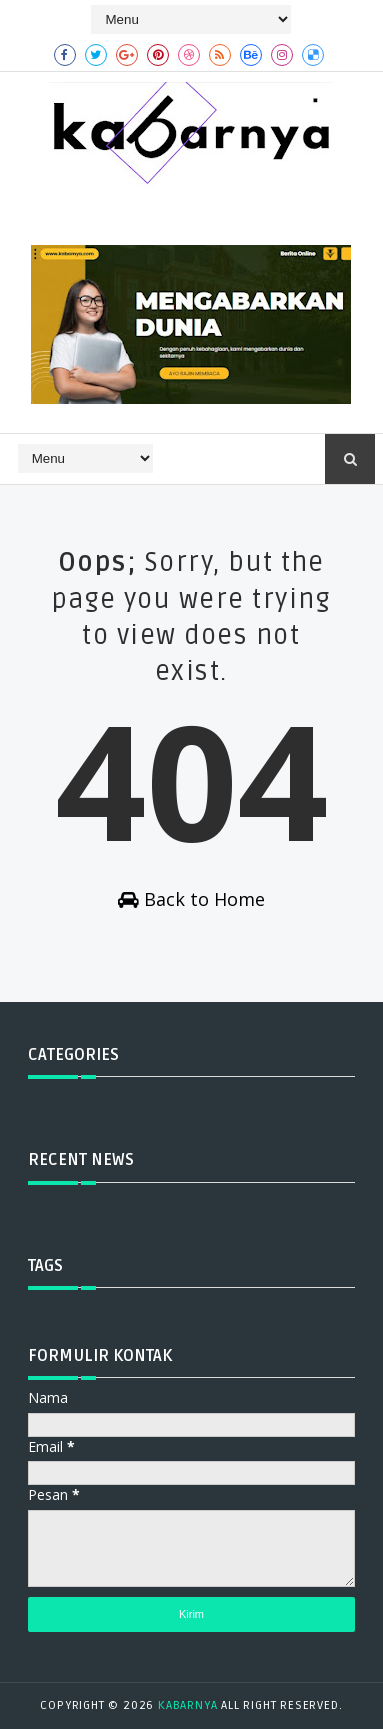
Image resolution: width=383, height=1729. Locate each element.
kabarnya (187, 1705)
